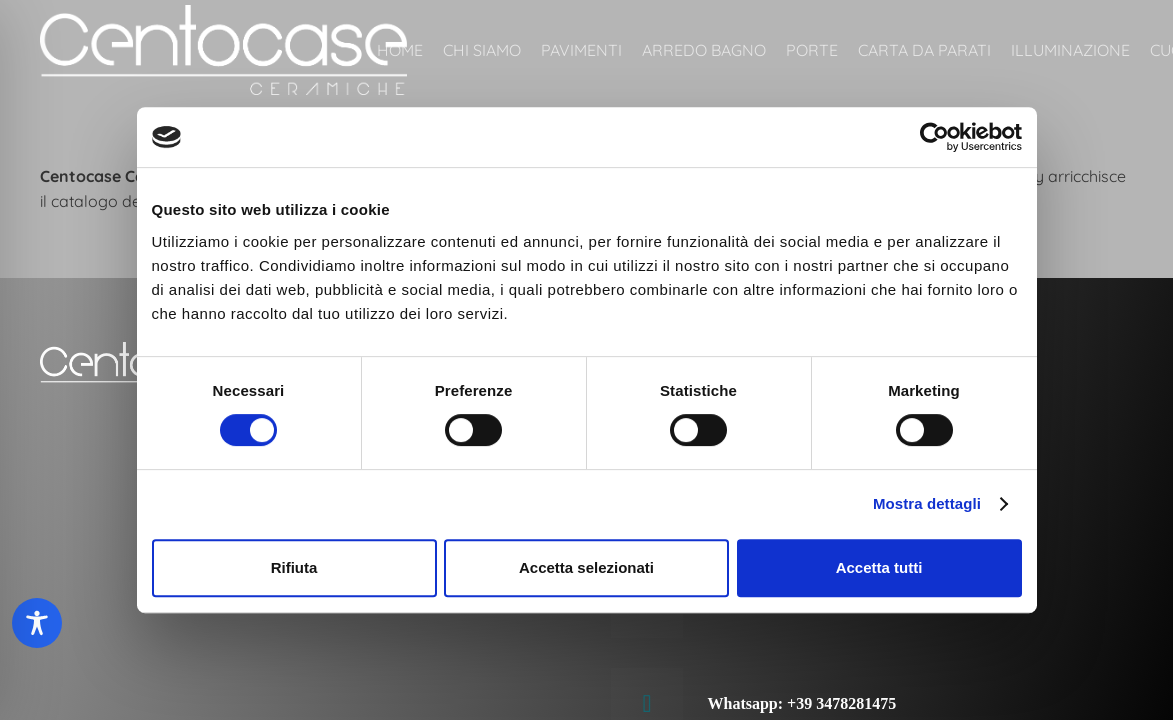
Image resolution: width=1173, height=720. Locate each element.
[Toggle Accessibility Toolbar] (37, 623)
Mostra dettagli (927, 503)
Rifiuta (294, 567)
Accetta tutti (879, 567)
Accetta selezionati (586, 567)
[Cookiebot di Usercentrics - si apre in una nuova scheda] (934, 137)
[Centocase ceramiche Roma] (223, 50)
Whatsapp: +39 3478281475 (802, 703)
